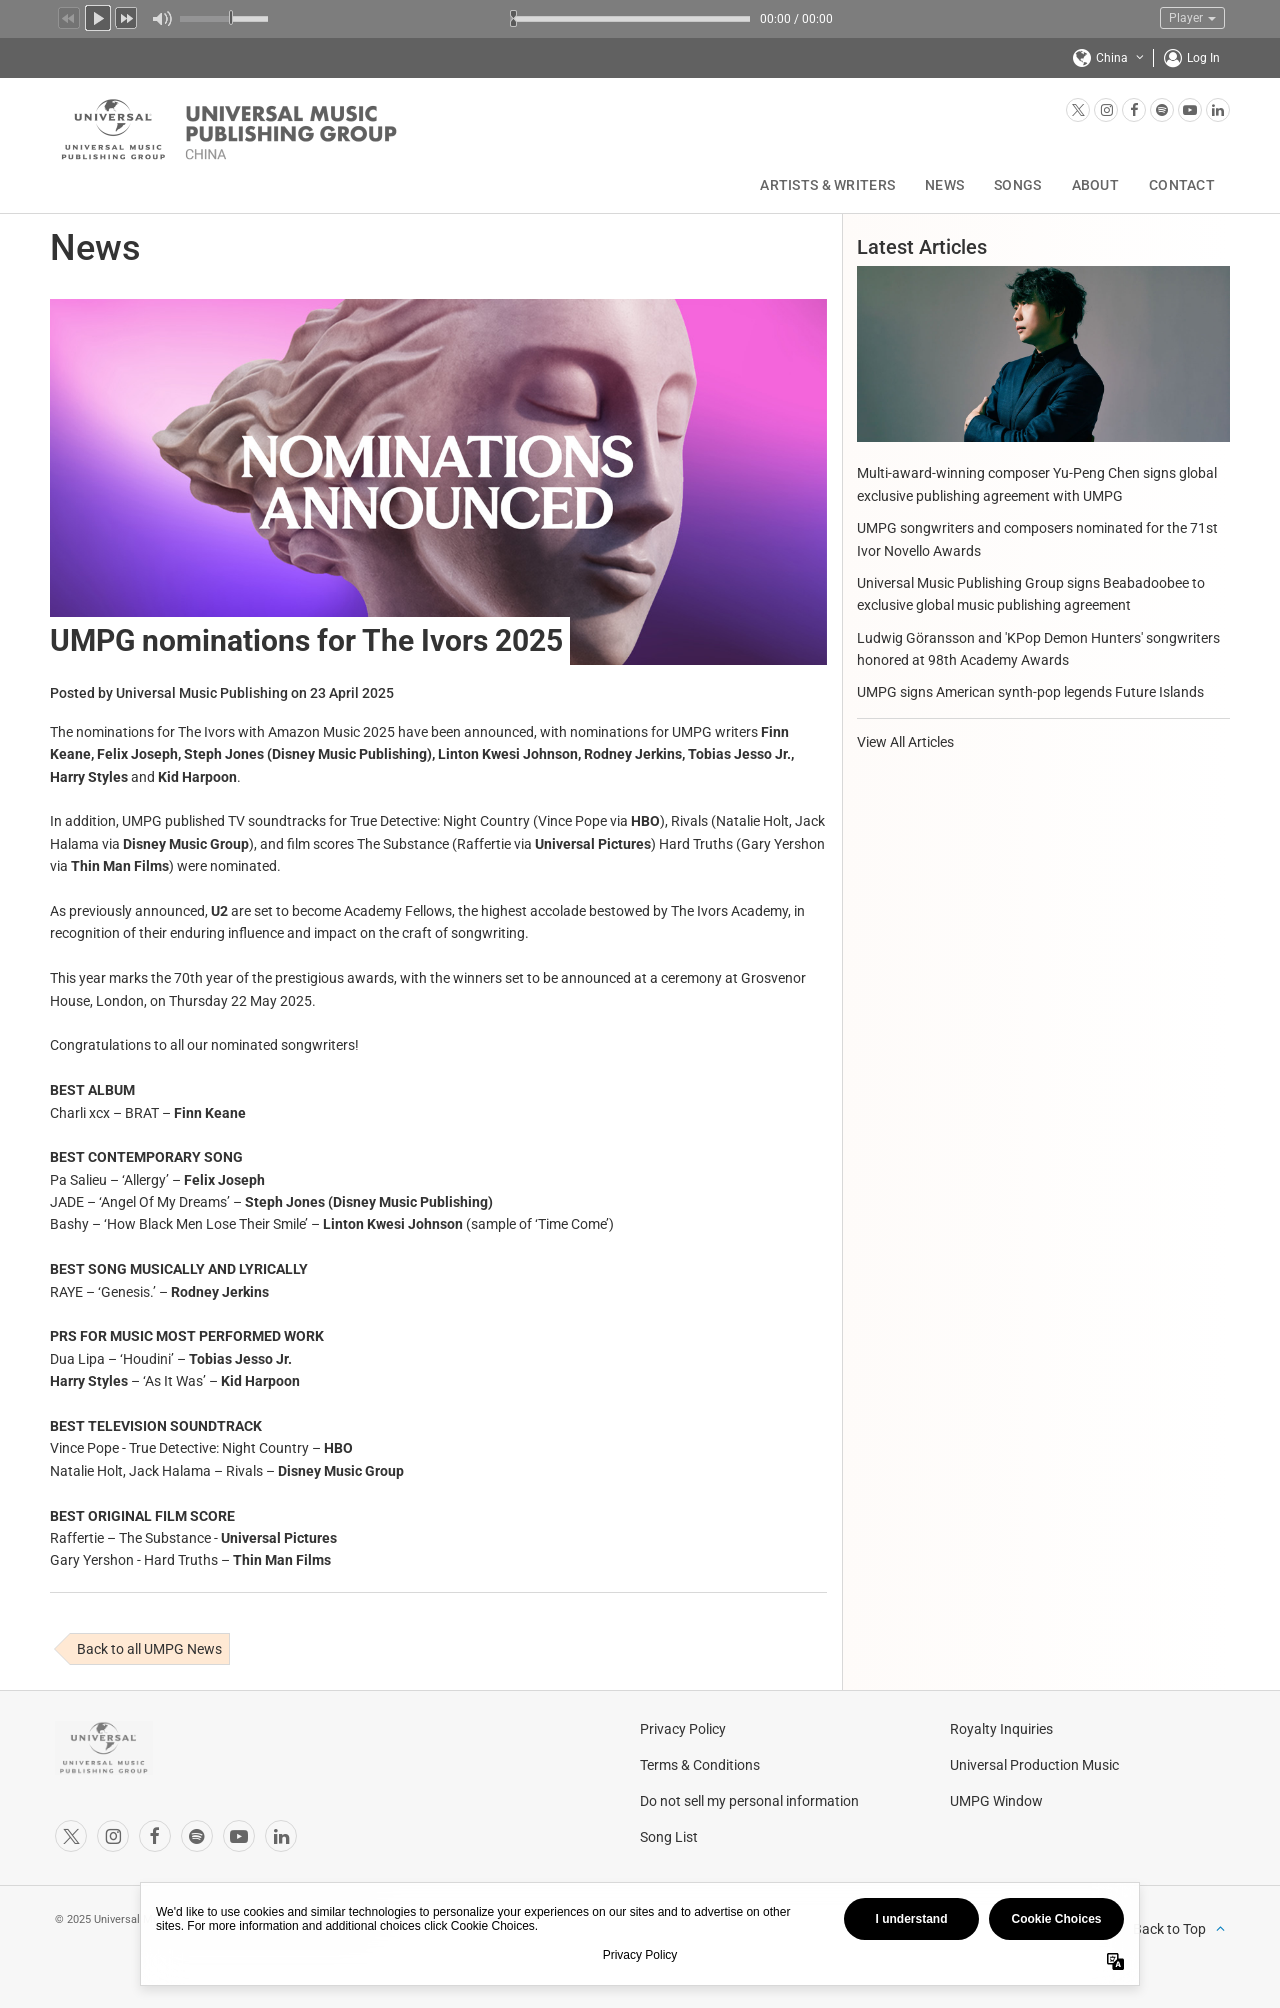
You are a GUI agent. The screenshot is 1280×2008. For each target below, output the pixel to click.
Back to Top (1169, 1929)
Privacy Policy (683, 1729)
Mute (161, 19)
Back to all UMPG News (149, 1649)
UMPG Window (996, 1801)
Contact (1182, 185)
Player (1192, 18)
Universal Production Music (1034, 1765)
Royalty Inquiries (1001, 1729)
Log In (1203, 58)
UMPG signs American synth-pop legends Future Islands (1030, 692)
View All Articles (905, 742)
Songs (1017, 185)
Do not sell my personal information (749, 1801)
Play (98, 16)
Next (127, 16)
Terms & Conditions (700, 1765)
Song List (669, 1837)
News (944, 185)
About (1095, 185)
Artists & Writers (827, 185)
